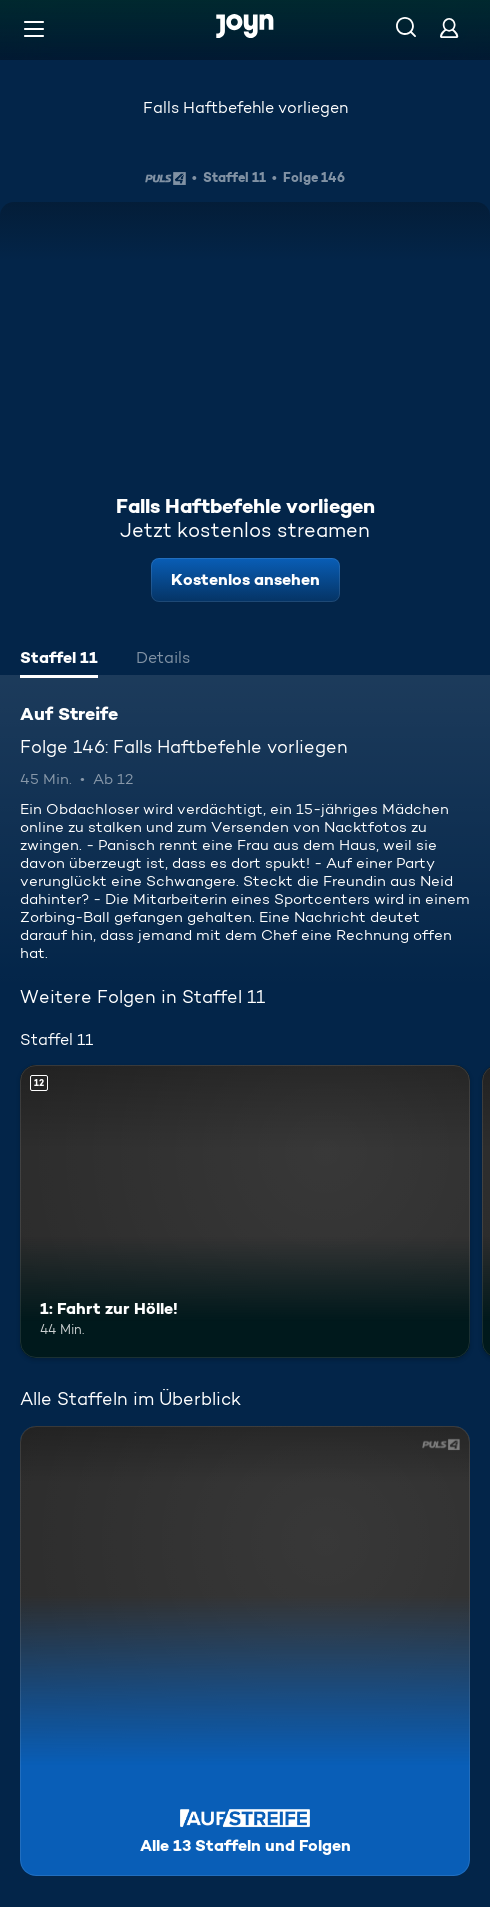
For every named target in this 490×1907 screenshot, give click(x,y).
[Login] (449, 27)
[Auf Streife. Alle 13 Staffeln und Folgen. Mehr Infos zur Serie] (245, 1651)
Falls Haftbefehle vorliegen (245, 107)
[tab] (59, 660)
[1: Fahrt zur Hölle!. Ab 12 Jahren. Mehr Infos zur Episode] (245, 1211)
